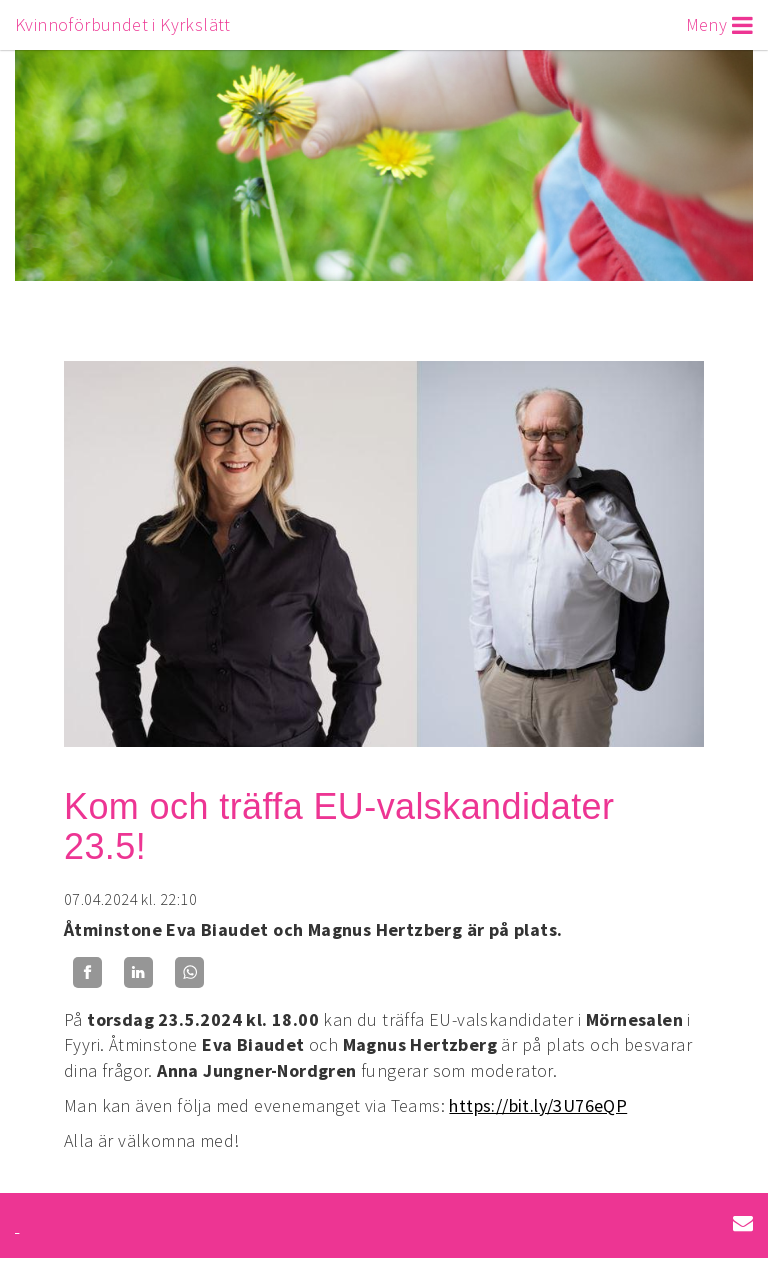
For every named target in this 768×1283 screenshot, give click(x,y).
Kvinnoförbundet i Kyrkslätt (123, 24)
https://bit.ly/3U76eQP (538, 1105)
